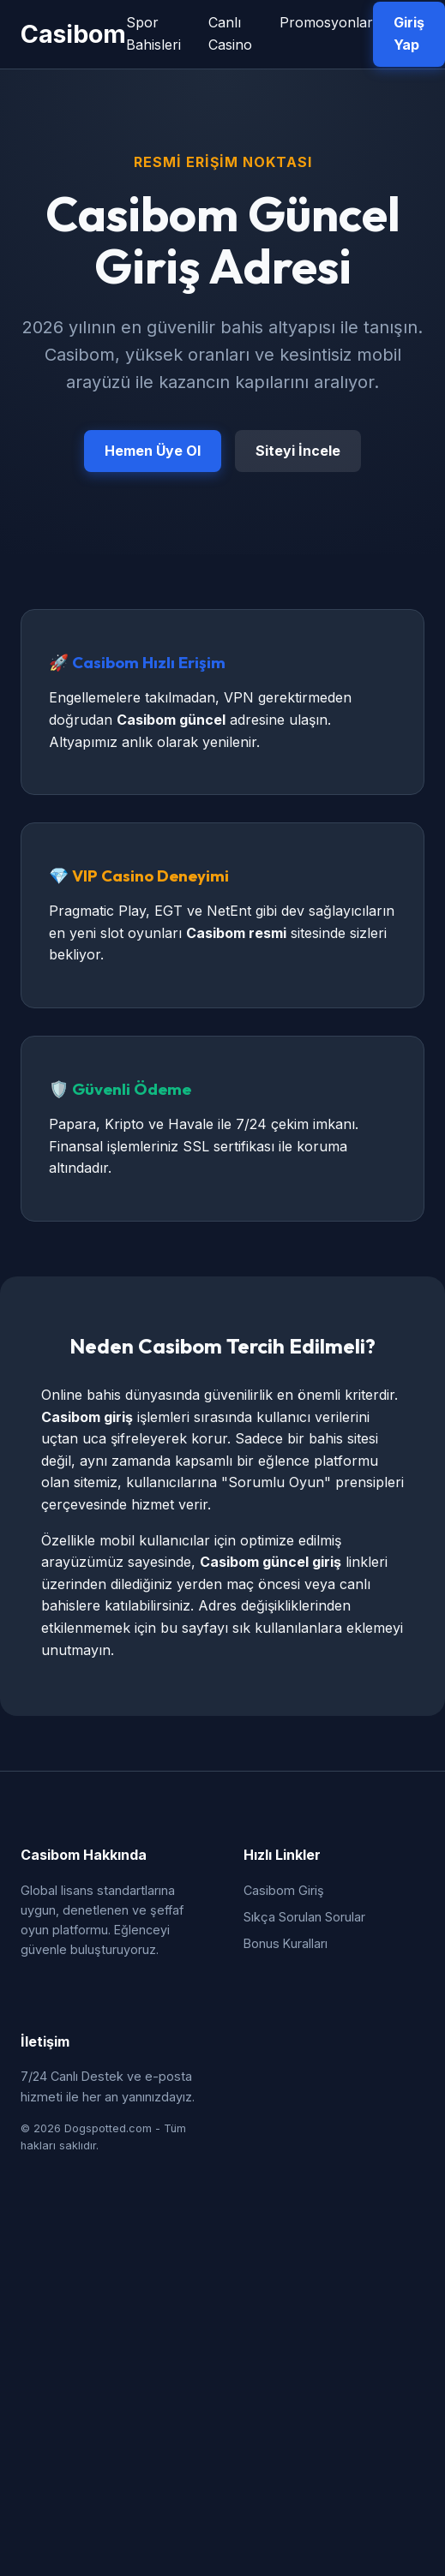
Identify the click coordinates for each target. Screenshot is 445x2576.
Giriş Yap (409, 33)
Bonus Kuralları (286, 1943)
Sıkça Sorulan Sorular (304, 1917)
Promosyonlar (326, 22)
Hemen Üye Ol (153, 450)
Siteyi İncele (298, 450)
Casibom (73, 34)
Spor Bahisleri (153, 33)
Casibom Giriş (284, 1890)
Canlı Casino (230, 33)
